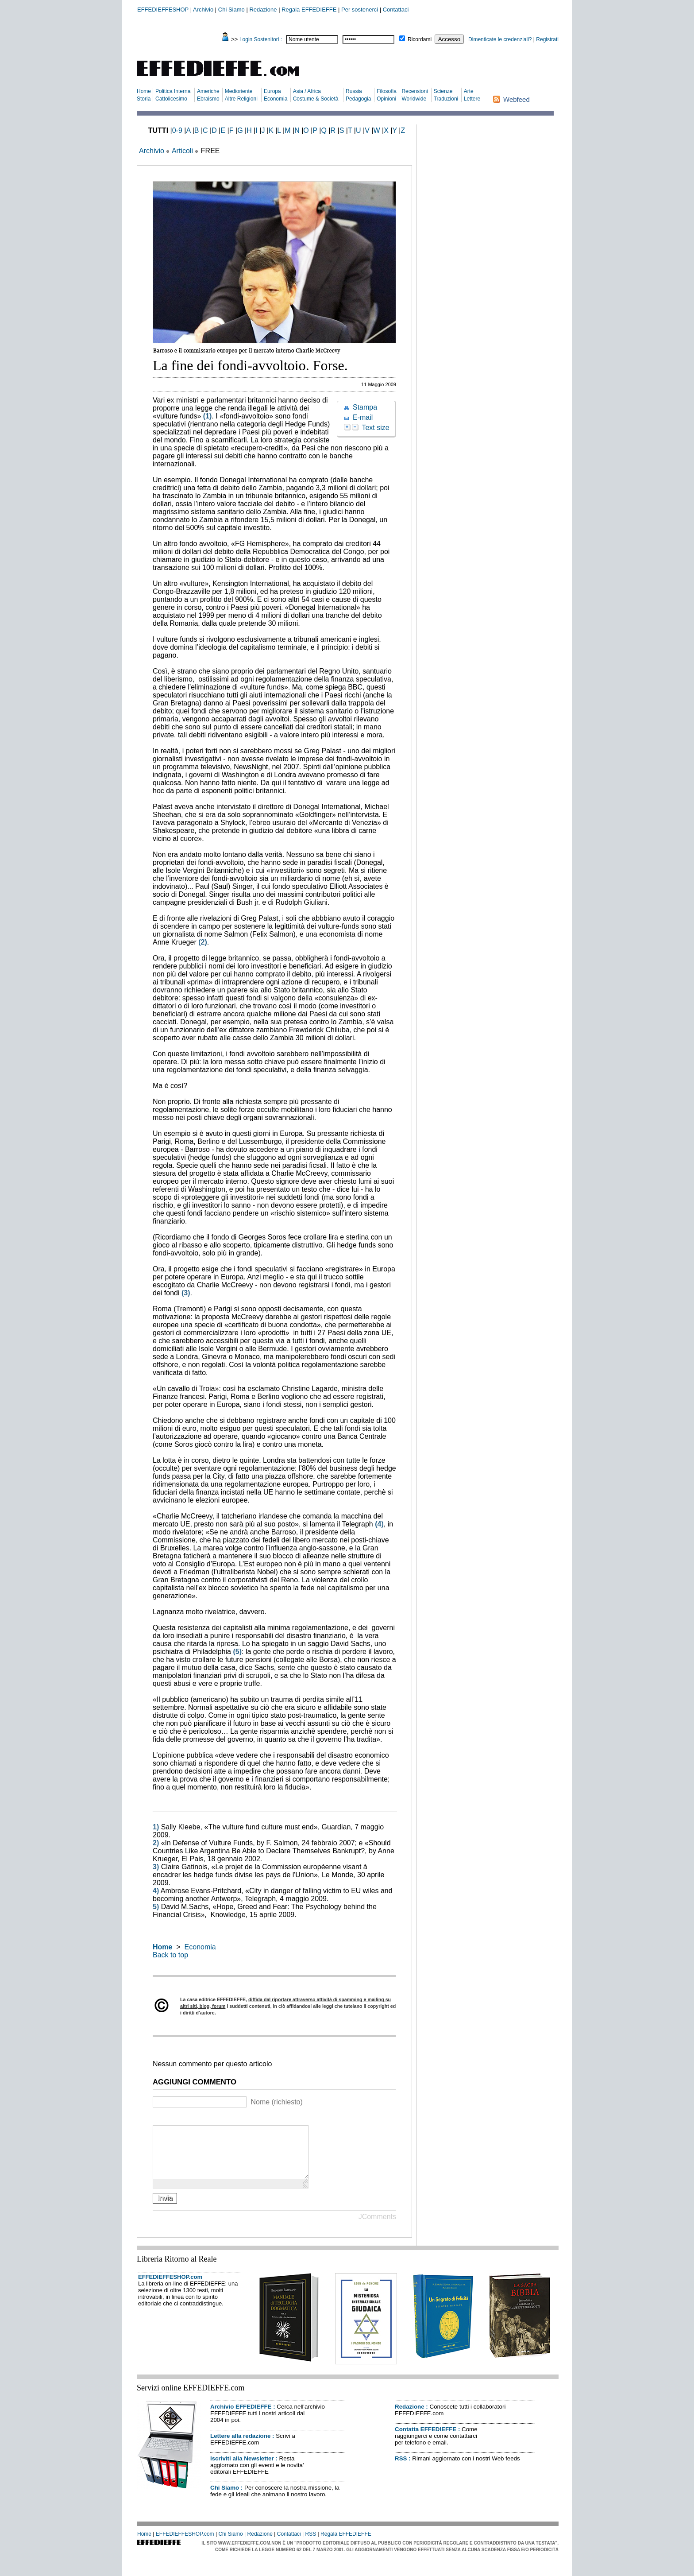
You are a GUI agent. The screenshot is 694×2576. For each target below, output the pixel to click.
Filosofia (387, 91)
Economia (275, 99)
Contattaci (396, 9)
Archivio (203, 9)
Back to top (170, 1955)
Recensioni (414, 91)
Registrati (547, 39)
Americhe (208, 91)
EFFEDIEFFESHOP (163, 9)
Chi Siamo (231, 9)
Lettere (472, 99)
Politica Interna (172, 91)
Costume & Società (316, 99)
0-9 (177, 130)
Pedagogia (358, 99)
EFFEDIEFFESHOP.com (170, 2287)
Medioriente (239, 91)
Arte (469, 91)
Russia (354, 91)
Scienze (443, 91)
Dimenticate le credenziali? (500, 39)
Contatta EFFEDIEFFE (425, 2440)
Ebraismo (208, 99)
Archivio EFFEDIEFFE (240, 2417)
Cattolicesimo (171, 99)
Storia (143, 99)
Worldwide (413, 99)
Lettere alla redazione (240, 2446)
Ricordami (420, 39)
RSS (401, 2469)
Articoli (182, 151)
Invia (165, 2208)
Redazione (263, 9)
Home (144, 91)
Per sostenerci (359, 9)
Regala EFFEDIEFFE (308, 9)
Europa (272, 91)
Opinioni (386, 99)
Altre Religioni (241, 99)
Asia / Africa (307, 91)
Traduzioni (446, 99)
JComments (377, 2227)
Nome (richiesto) (276, 2102)
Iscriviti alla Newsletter (242, 2469)
